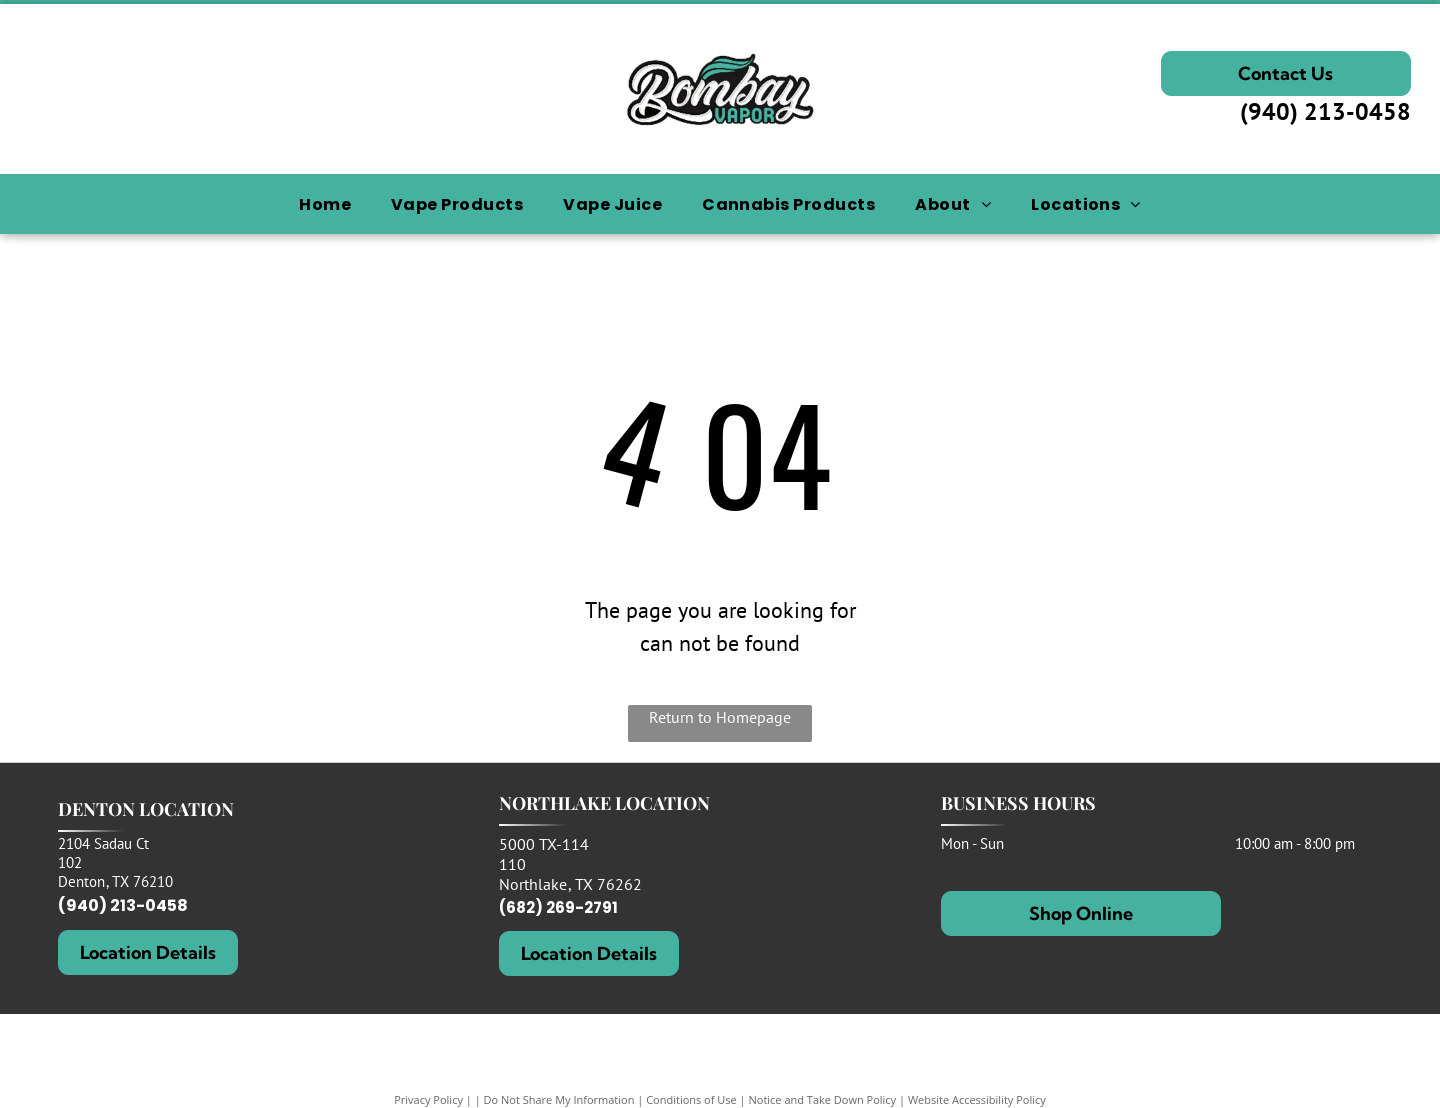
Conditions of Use (691, 1099)
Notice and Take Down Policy (823, 1099)
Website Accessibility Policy (977, 1099)
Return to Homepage (720, 717)
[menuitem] (325, 204)
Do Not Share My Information (559, 1099)
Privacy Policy (428, 1099)
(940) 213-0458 (1325, 111)
